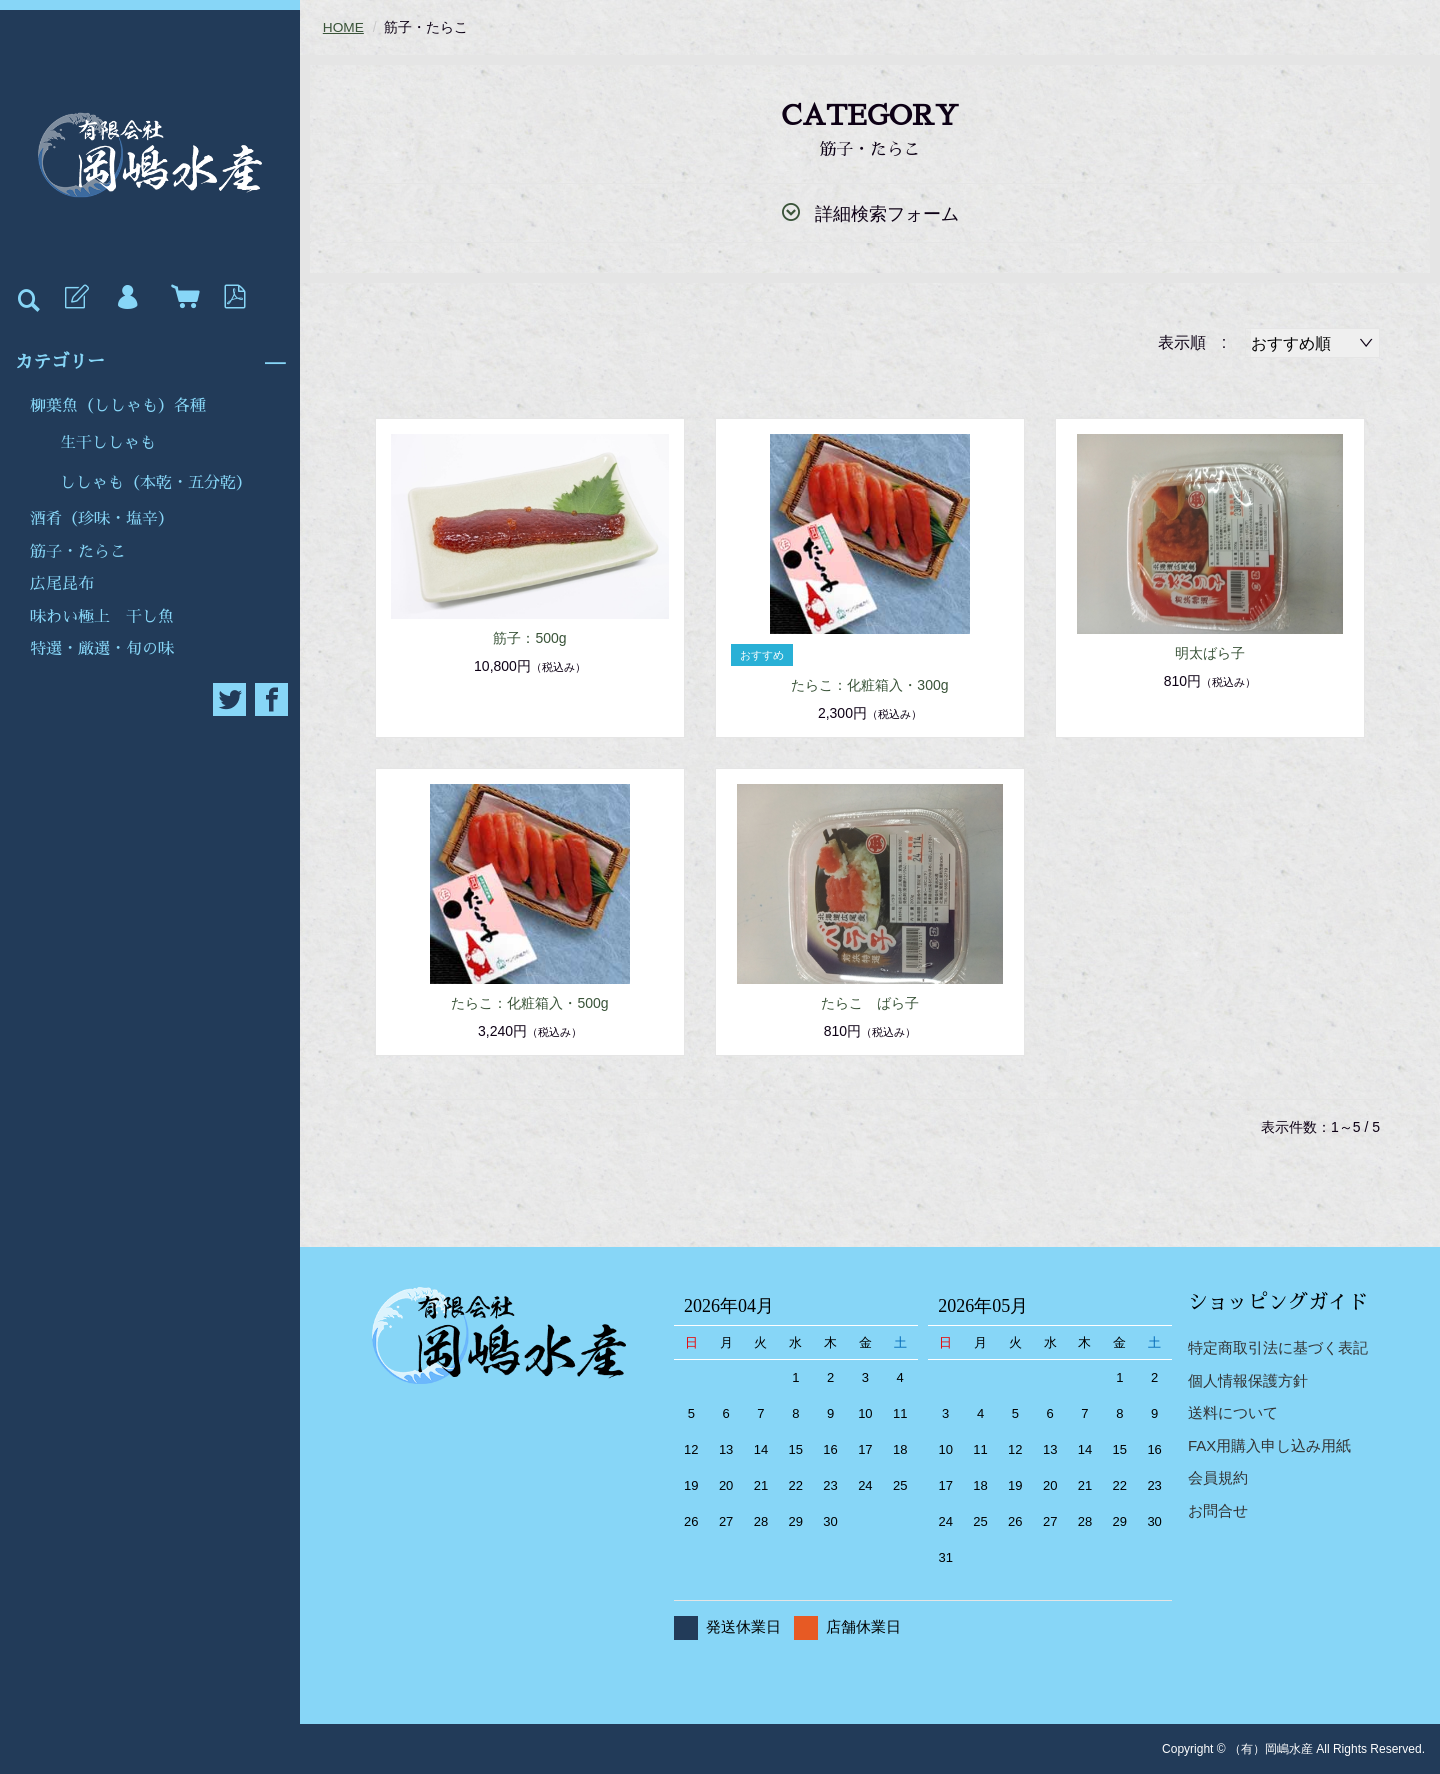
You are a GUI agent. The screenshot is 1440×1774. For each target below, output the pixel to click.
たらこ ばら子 (870, 1002)
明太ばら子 (1210, 652)
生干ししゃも (108, 443)
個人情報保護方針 (1248, 1379)
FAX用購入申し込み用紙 (1269, 1444)
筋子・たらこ (78, 552)
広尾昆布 (62, 584)
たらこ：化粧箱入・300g (869, 684)
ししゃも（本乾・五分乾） (156, 483)
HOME (344, 27)
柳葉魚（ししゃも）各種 (118, 406)
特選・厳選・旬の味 (102, 649)
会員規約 (1218, 1477)
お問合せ (1218, 1509)
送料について (1233, 1412)
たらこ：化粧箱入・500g (529, 1002)
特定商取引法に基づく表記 (1278, 1347)
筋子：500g (529, 638)
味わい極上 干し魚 (102, 617)
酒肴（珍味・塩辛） (102, 519)
